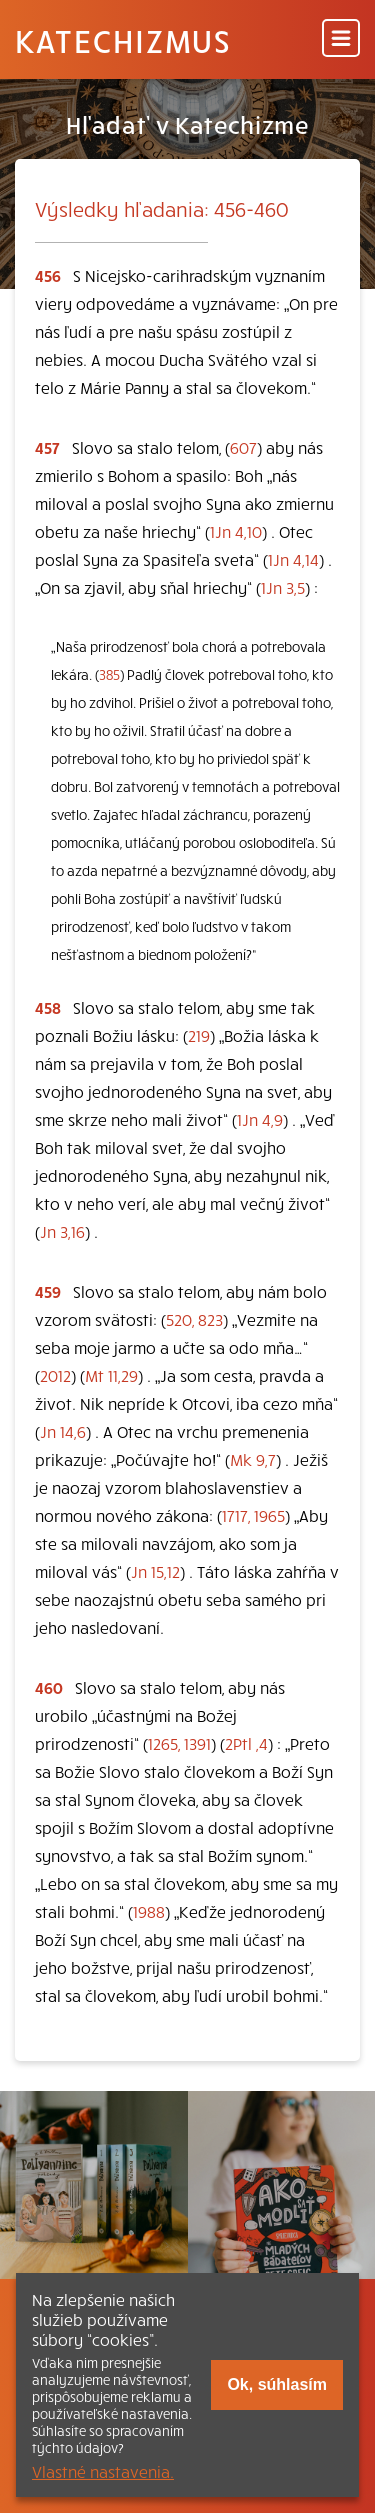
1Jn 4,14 (293, 559)
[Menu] (341, 39)
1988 (149, 1911)
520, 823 (194, 1319)
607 (243, 447)
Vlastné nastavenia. (103, 2471)
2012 (55, 1375)
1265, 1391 (179, 1743)
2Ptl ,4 (246, 1743)
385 (109, 674)
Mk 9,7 (253, 1459)
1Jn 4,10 (236, 531)
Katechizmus (123, 40)
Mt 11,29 (111, 1375)
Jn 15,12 (155, 1571)
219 (199, 1035)
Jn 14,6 (63, 1431)
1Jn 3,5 (283, 587)
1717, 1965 (253, 1515)
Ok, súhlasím (277, 2384)
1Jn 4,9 (260, 1119)
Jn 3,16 (62, 1231)
